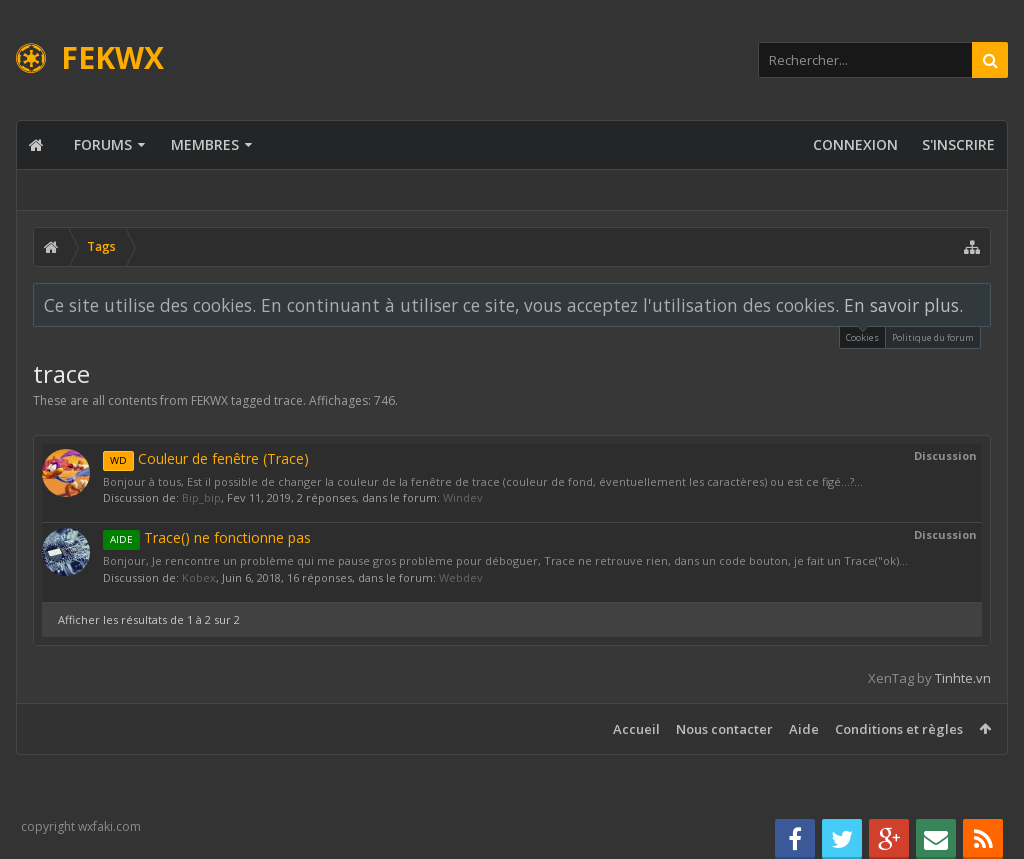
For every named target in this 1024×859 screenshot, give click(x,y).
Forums (103, 144)
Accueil (636, 729)
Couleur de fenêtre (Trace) (206, 458)
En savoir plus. (903, 305)
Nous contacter (724, 729)
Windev (463, 497)
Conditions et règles (899, 729)
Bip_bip (201, 497)
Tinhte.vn (963, 678)
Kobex (199, 577)
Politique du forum (933, 337)
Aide (804, 729)
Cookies (862, 335)
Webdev (461, 577)
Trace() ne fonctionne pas (207, 537)
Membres (205, 144)
